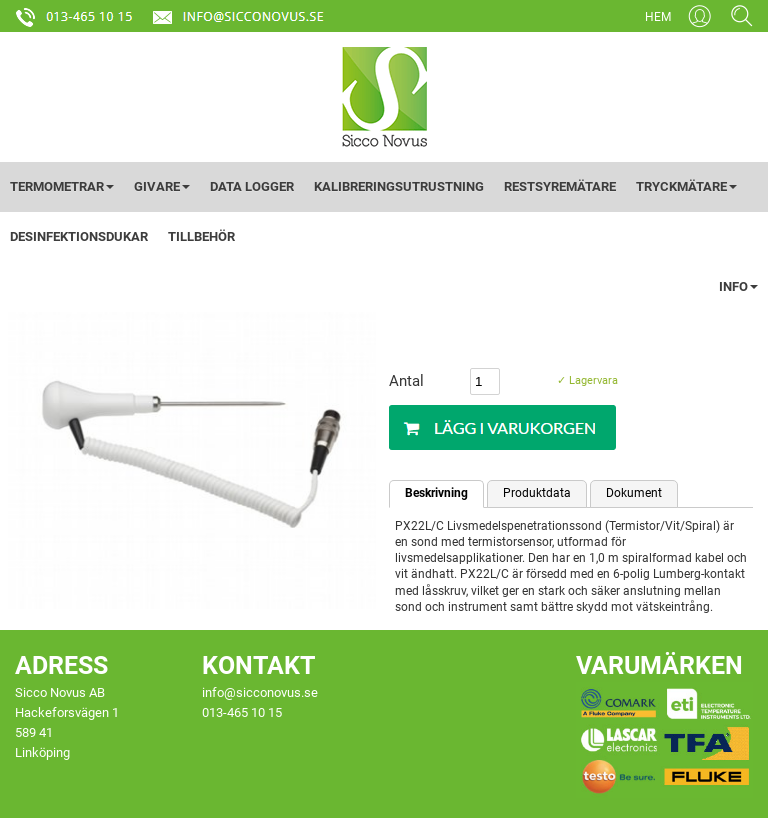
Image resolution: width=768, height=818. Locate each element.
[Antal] (485, 381)
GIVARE (162, 186)
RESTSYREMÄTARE (560, 186)
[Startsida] (384, 96)
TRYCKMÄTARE (686, 186)
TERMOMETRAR (62, 186)
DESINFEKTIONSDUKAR (79, 236)
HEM (658, 17)
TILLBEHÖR (201, 236)
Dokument (634, 493)
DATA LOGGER (252, 186)
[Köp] (502, 427)
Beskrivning (436, 493)
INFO (738, 286)
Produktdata (537, 493)
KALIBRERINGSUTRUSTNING (399, 186)
